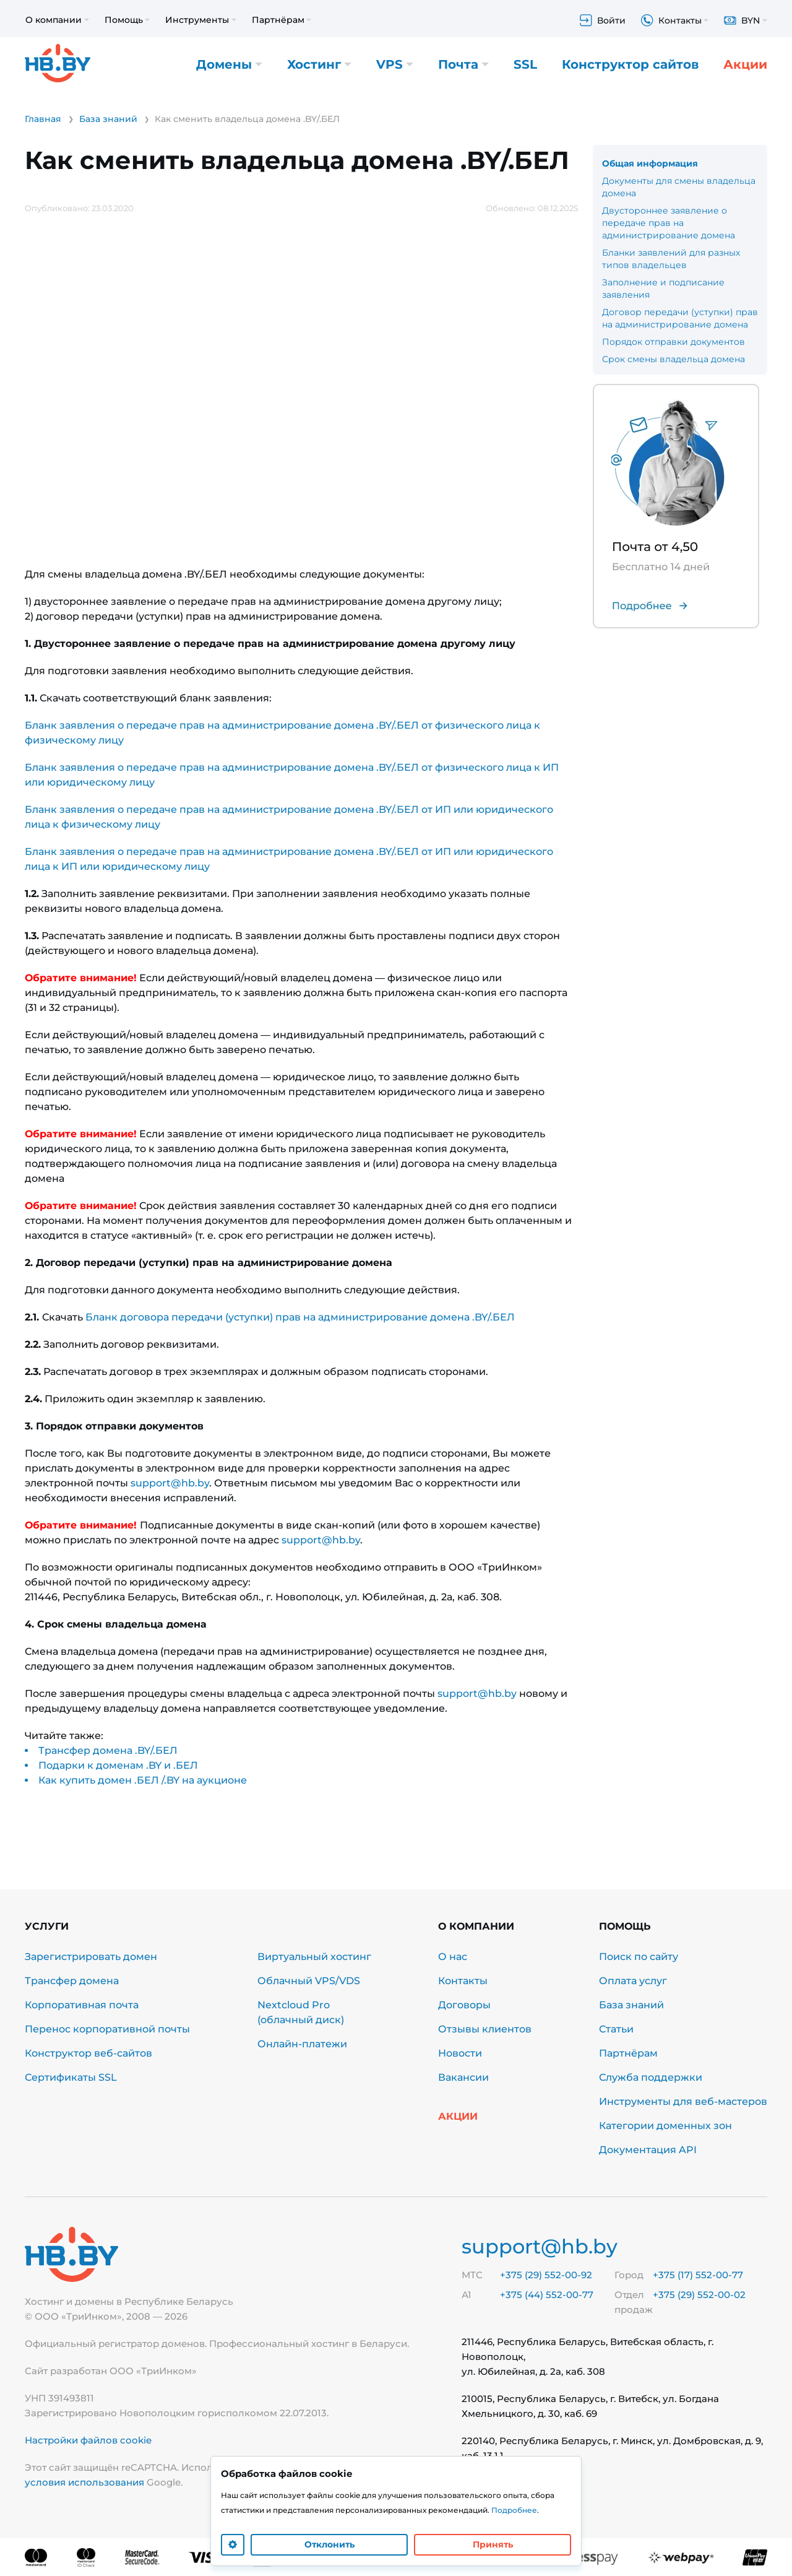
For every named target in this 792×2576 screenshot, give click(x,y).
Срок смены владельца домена (673, 359)
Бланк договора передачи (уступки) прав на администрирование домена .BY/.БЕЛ (300, 1317)
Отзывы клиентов (485, 2029)
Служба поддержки (650, 2077)
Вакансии (463, 2077)
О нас (452, 1956)
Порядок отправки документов (673, 341)
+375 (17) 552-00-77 (698, 2275)
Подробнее (514, 2510)
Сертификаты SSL (71, 2077)
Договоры (464, 2005)
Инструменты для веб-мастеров (683, 2101)
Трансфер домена (72, 1981)
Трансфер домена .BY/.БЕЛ (108, 1750)
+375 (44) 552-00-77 (546, 2295)
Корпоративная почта (82, 2005)
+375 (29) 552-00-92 (546, 2275)
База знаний (631, 2005)
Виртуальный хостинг (314, 1956)
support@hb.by (170, 1483)
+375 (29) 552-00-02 (699, 2295)
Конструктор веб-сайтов (88, 2053)
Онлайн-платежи (302, 2044)
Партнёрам (628, 2053)
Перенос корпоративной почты (107, 2029)
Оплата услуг (633, 1981)
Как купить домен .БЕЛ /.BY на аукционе (142, 1780)
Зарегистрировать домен (91, 1956)
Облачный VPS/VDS (308, 1981)
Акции (745, 65)
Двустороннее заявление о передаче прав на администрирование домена (668, 223)
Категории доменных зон (665, 2125)
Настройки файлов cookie (88, 2440)
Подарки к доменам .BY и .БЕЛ (118, 1765)
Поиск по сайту (638, 1956)
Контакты (463, 1981)
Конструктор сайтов (630, 65)
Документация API (648, 2150)
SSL (525, 65)
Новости (460, 2053)
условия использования (84, 2482)
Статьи (616, 2029)
